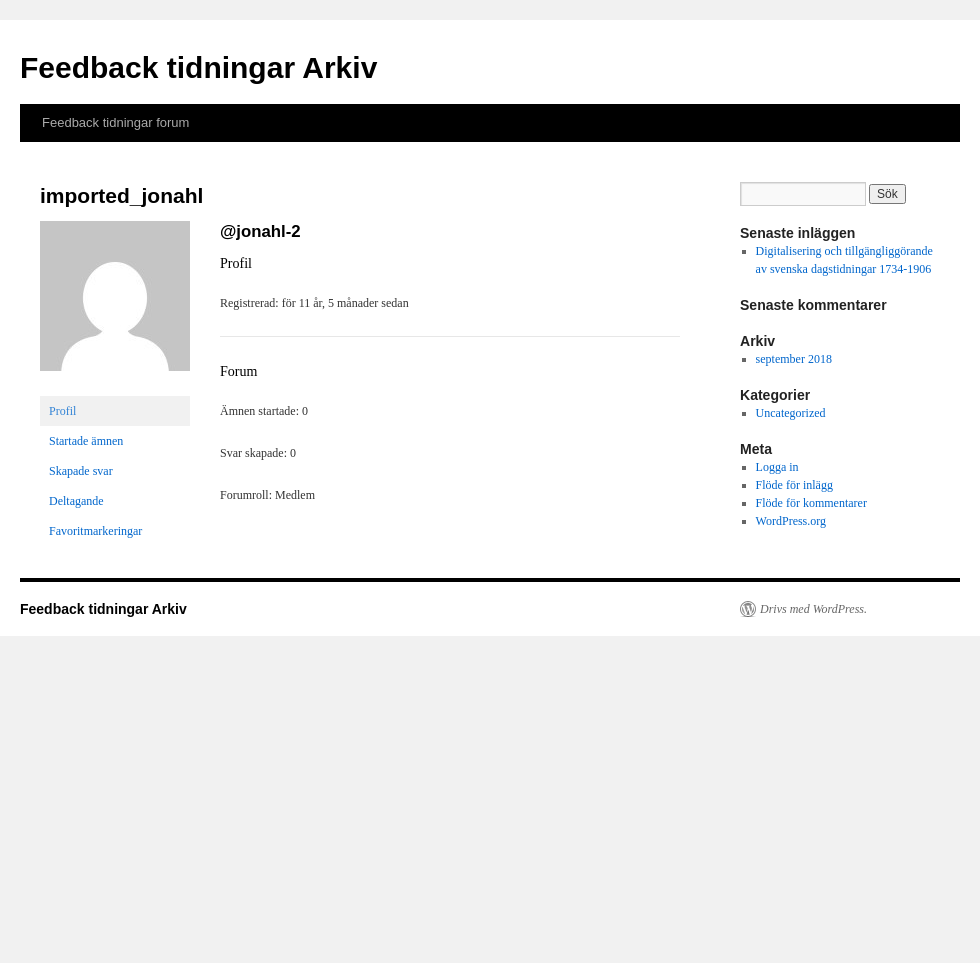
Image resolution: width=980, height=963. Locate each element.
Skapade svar (81, 471)
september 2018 (794, 359)
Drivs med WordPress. (813, 609)
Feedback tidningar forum (115, 122)
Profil (62, 411)
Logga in (777, 467)
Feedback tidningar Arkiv (198, 67)
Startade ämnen (86, 441)
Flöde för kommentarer (811, 503)
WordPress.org (791, 521)
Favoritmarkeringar (95, 531)
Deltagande (76, 501)
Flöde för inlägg (794, 485)
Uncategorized (791, 413)
